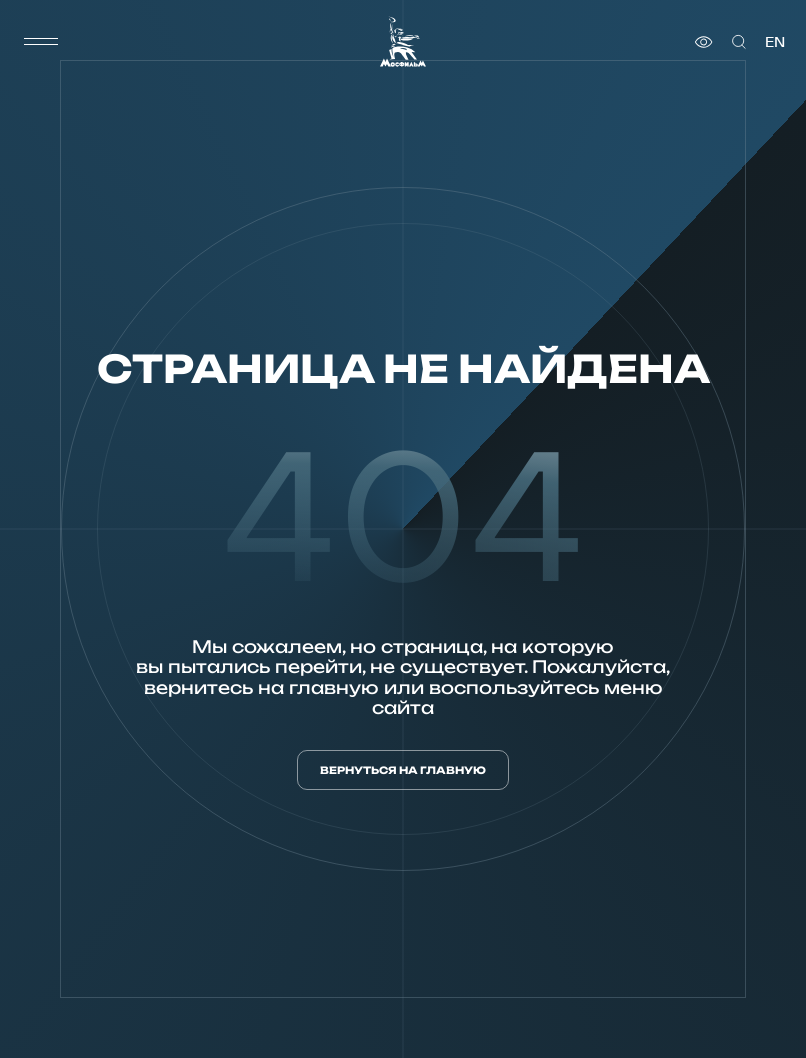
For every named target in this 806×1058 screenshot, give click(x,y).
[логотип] (403, 41)
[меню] (41, 42)
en (775, 42)
